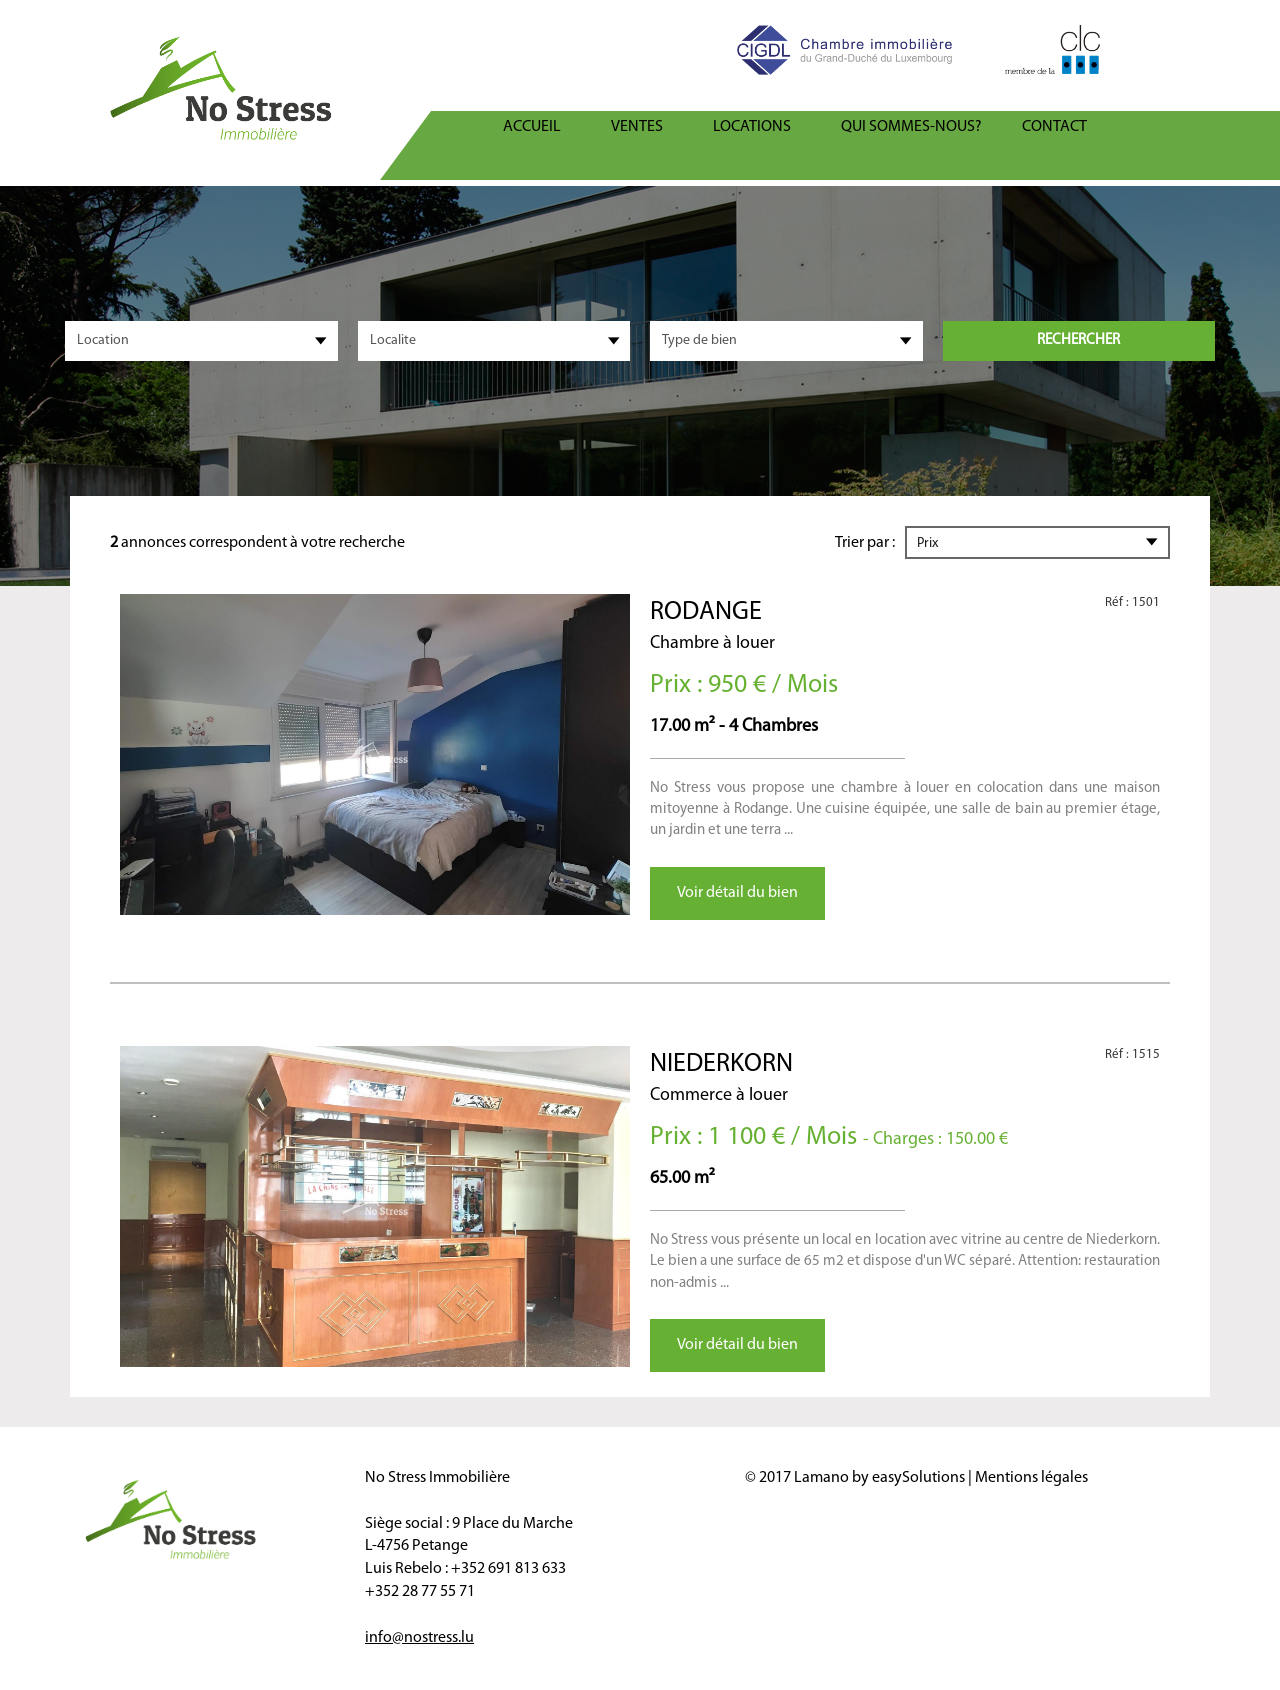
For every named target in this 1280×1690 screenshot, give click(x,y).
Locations (752, 127)
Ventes (637, 127)
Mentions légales (1031, 1478)
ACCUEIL (532, 127)
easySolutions (918, 1478)
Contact (1054, 127)
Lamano (821, 1478)
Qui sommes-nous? (911, 127)
